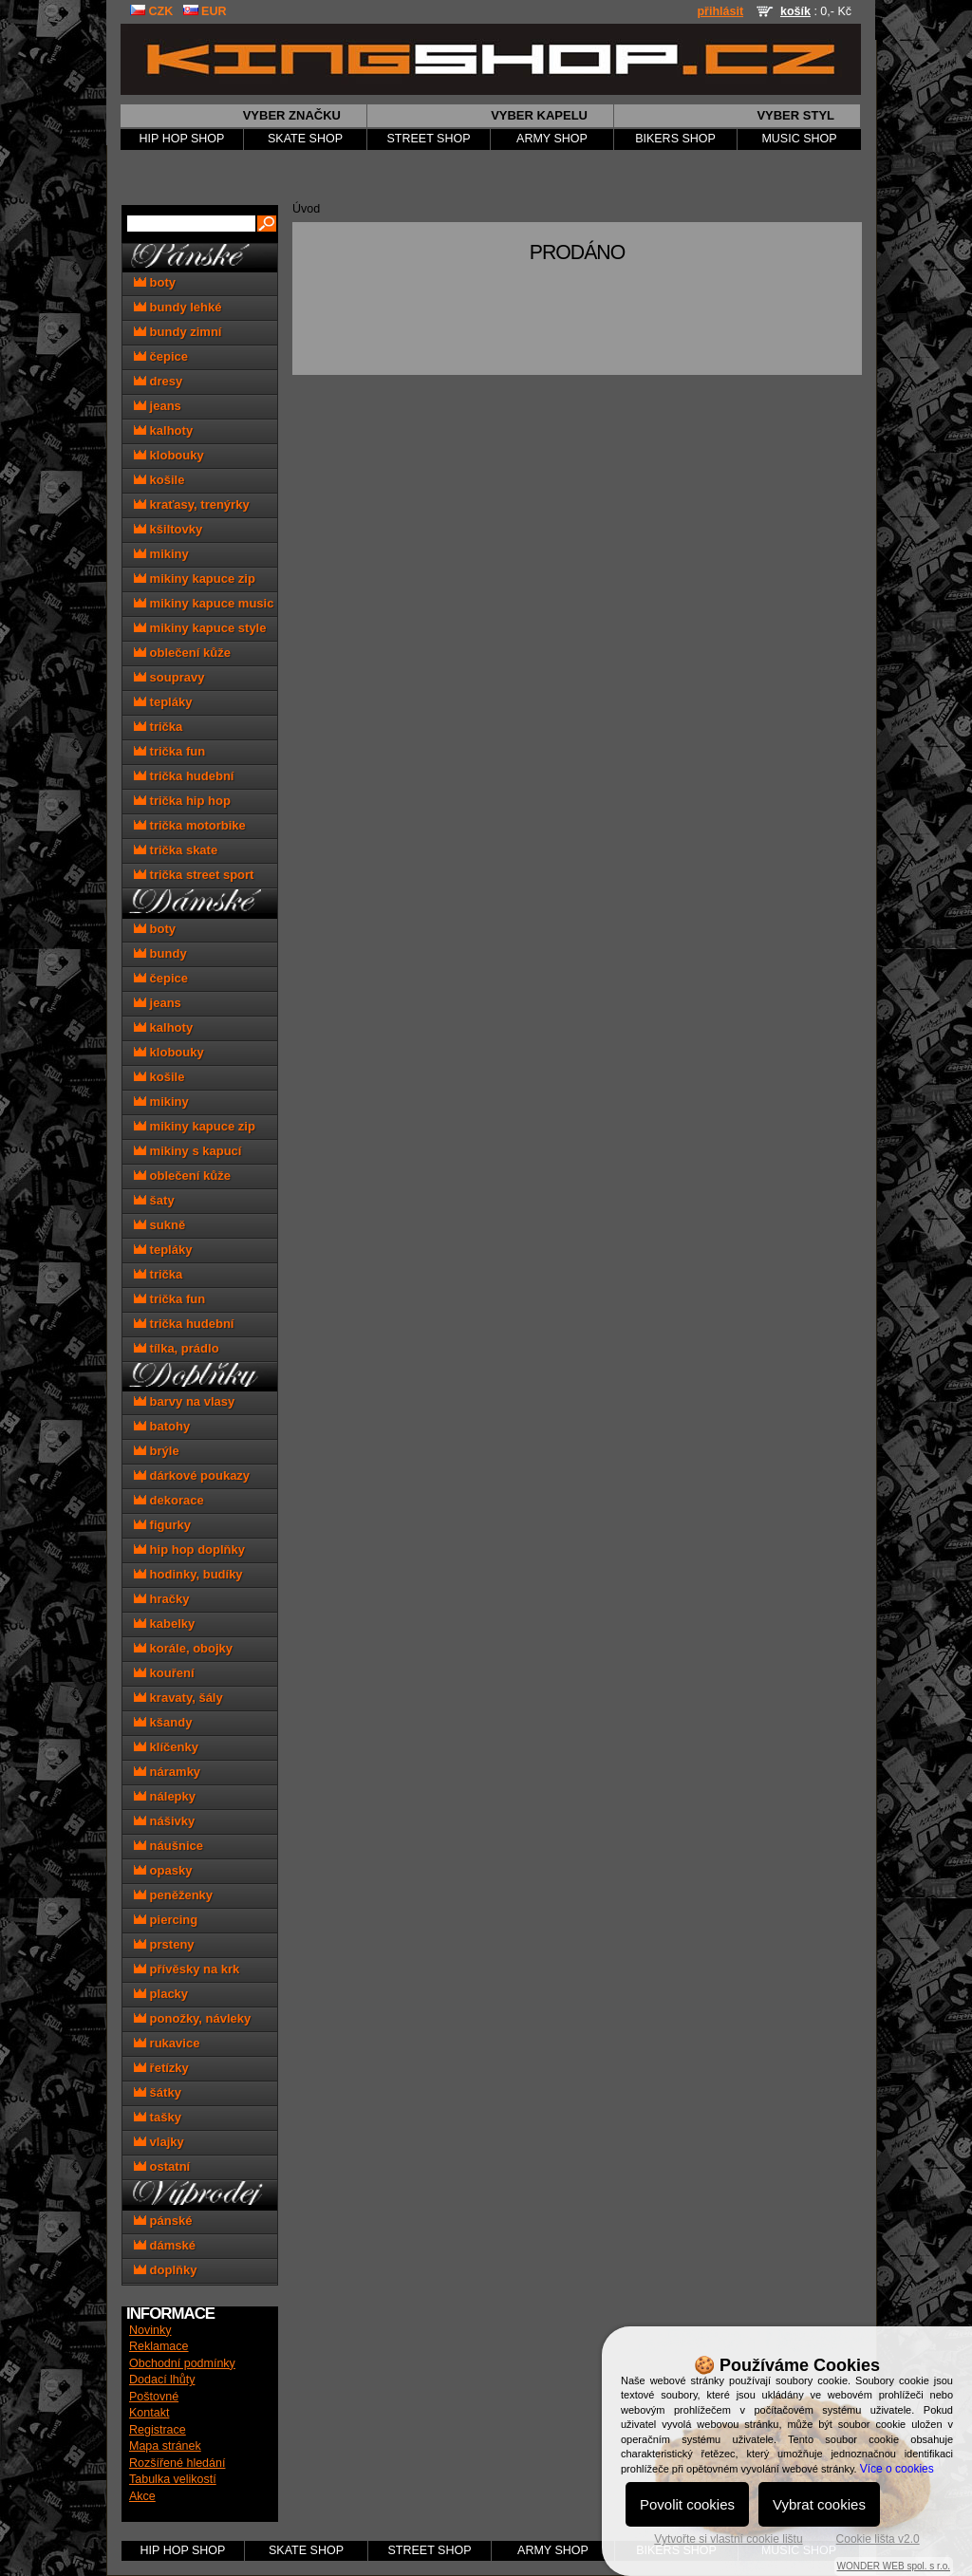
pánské (163, 2220)
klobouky (169, 455)
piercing (165, 1920)
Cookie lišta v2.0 (878, 2539)
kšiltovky (168, 529)
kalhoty (163, 430)
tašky (157, 2117)
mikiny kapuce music (203, 603)
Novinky (150, 2330)
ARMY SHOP (552, 138)
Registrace (157, 2429)
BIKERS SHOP (675, 138)
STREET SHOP (429, 138)
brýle (156, 1451)
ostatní (162, 2166)
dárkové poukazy (192, 1475)
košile (159, 480)
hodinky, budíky (188, 1574)
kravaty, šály (178, 1697)
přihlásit (720, 11)
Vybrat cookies (819, 2504)
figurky (162, 1525)
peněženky (173, 1895)
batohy (162, 1426)
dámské (165, 2245)
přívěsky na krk (186, 1969)
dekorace (169, 1500)
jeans (157, 406)
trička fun (169, 751)
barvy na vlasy (184, 1401)
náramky (167, 1771)
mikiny (161, 554)
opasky (163, 1870)
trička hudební (184, 776)
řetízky (161, 2068)
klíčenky (166, 1747)
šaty (154, 1200)
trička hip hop (182, 800)
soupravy (169, 677)
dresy (158, 381)
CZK (151, 11)
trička (158, 726)
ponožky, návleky (192, 2018)
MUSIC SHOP (798, 138)
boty (155, 282)
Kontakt (149, 2412)
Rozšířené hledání (177, 2463)
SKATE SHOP (305, 138)
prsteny (164, 1944)
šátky (157, 2092)
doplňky (165, 2270)
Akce (142, 2496)
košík (795, 11)
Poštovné (153, 2396)
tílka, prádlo (176, 1348)
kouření (164, 1673)
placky (161, 1994)
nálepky (165, 1796)
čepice (161, 356)
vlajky (159, 2142)
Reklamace (159, 2346)
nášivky (164, 1821)
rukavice (166, 2043)
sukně (159, 1225)
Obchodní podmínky (182, 2363)
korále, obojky (183, 1648)
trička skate (175, 850)
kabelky (164, 1623)
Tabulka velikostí (172, 2479)
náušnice (168, 1846)
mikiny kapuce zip (194, 578)
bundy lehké (177, 307)
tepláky (163, 702)
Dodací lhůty (162, 2379)
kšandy (163, 1722)
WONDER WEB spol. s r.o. (893, 2566)
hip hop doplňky (189, 1549)
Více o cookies (897, 2468)
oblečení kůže (182, 652)
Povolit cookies (687, 2504)
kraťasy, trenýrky (192, 504)
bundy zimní (177, 332)
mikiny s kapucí (187, 1151)
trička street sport (193, 875)
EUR (205, 11)
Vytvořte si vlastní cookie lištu (728, 2539)
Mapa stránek (165, 2446)
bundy (160, 953)
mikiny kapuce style (200, 628)
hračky (162, 1599)
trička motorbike (190, 825)
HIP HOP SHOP (182, 138)
